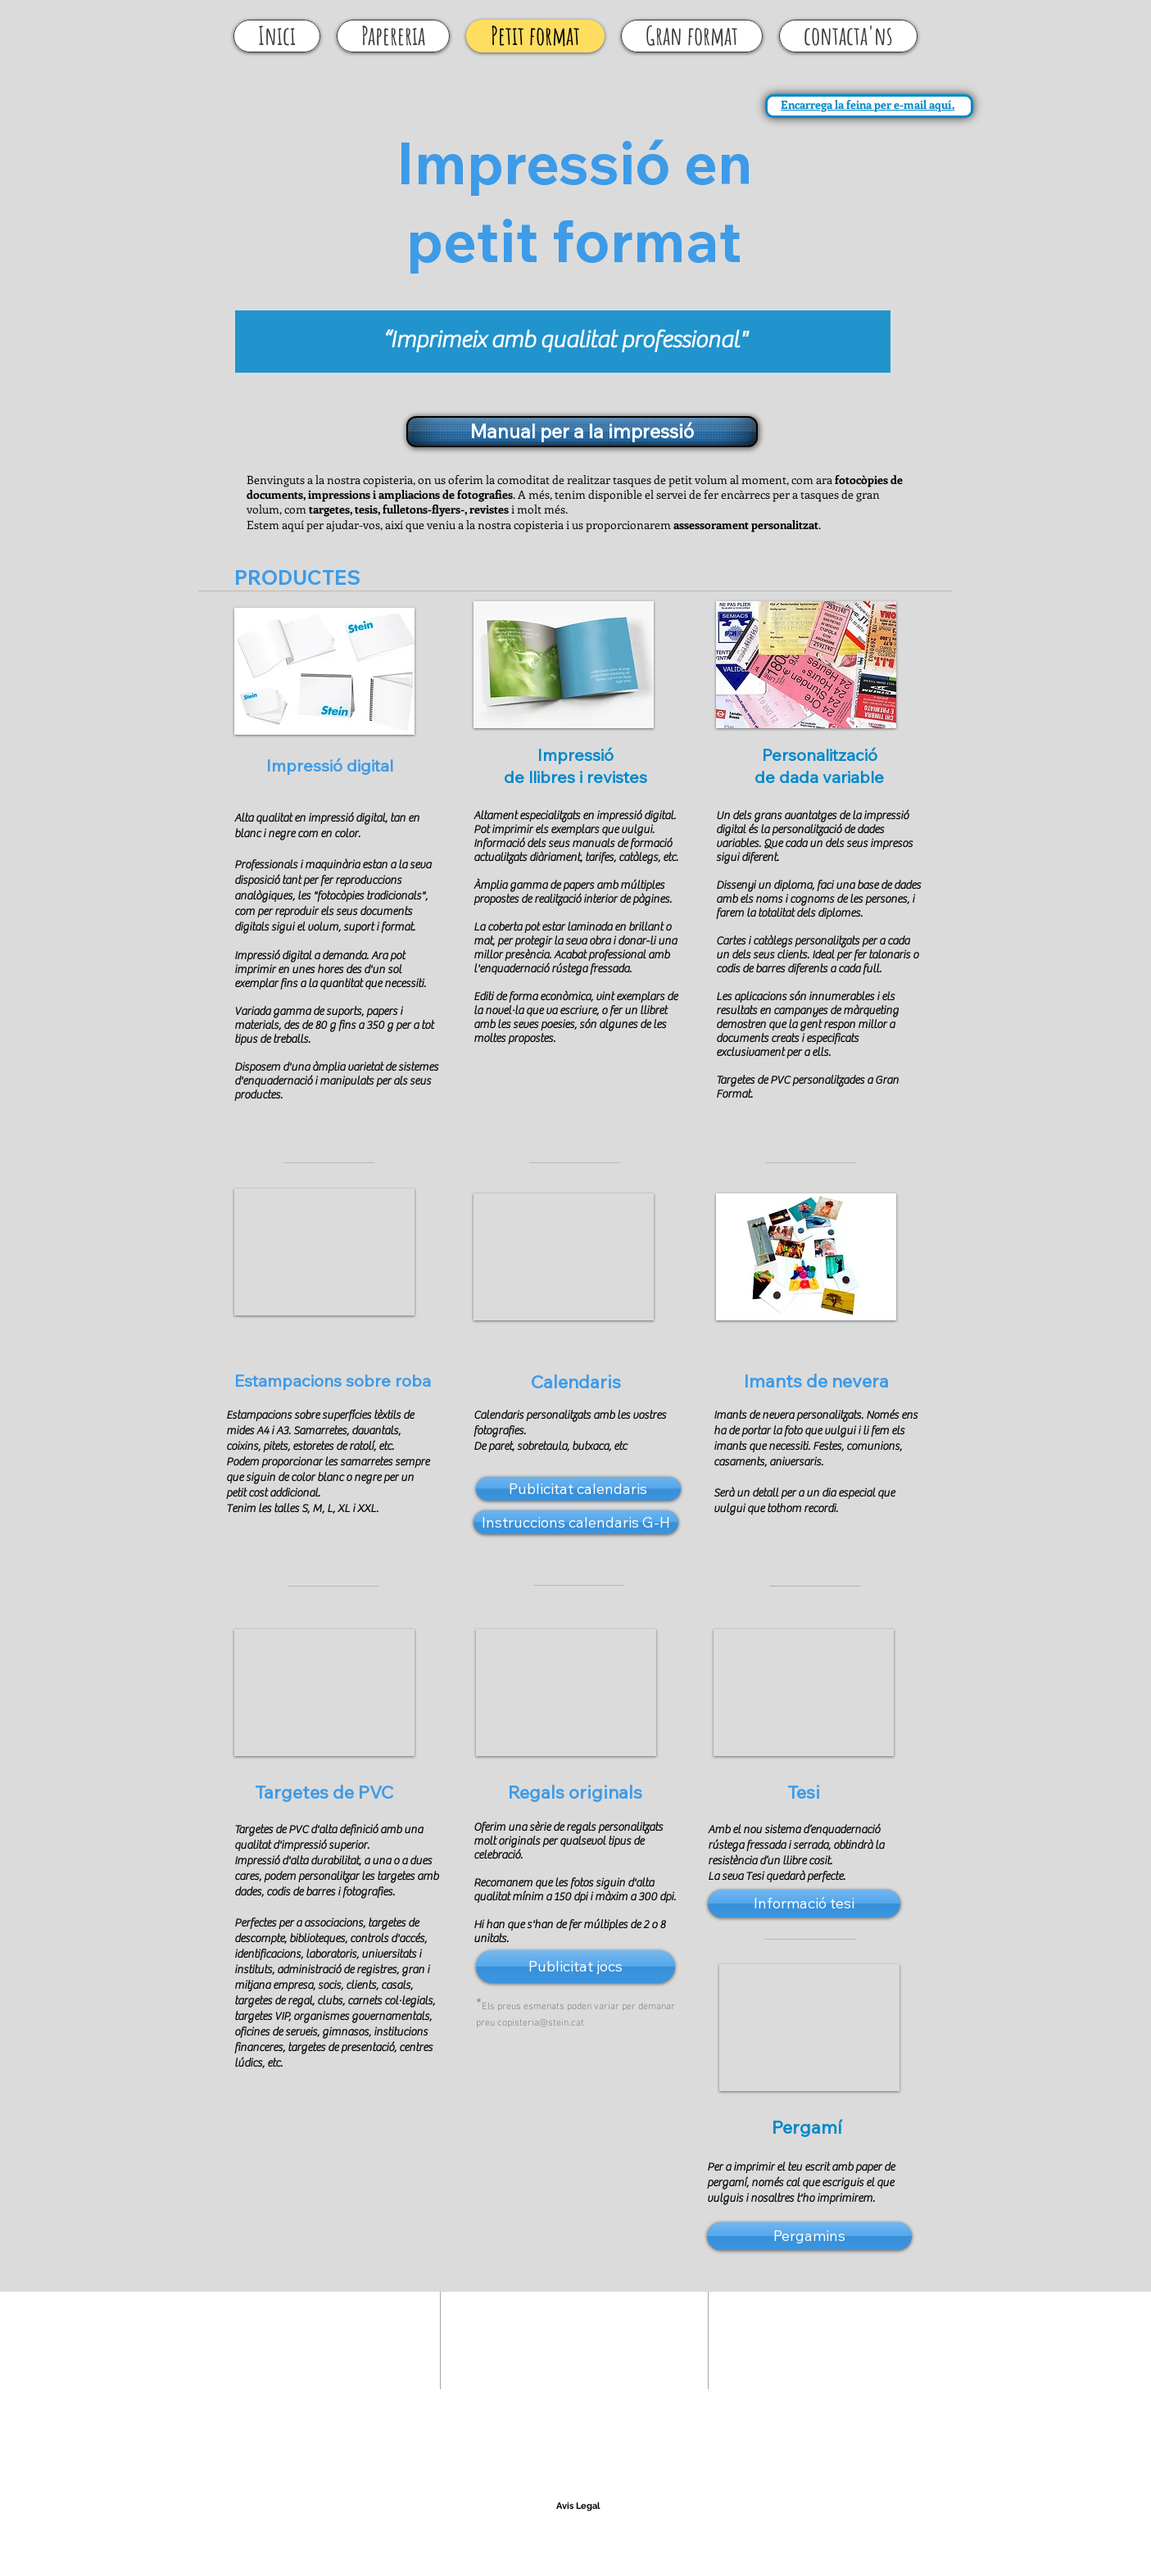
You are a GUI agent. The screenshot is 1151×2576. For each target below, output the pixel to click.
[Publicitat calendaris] (578, 1489)
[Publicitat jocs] (575, 1966)
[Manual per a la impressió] (582, 431)
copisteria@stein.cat (540, 2023)
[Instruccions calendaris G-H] (576, 1522)
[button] (324, 671)
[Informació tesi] (804, 1903)
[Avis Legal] (578, 2506)
